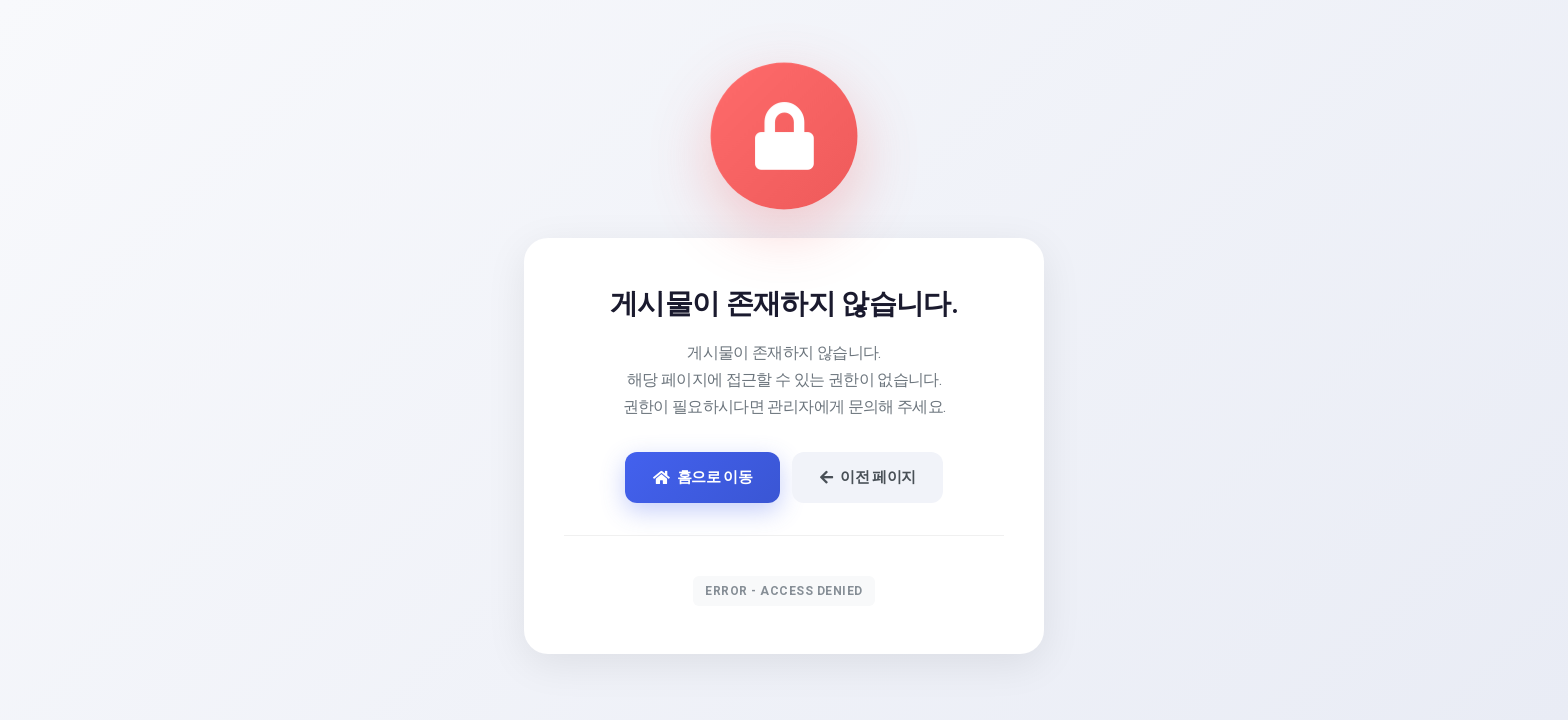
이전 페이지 (867, 477)
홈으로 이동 (702, 477)
